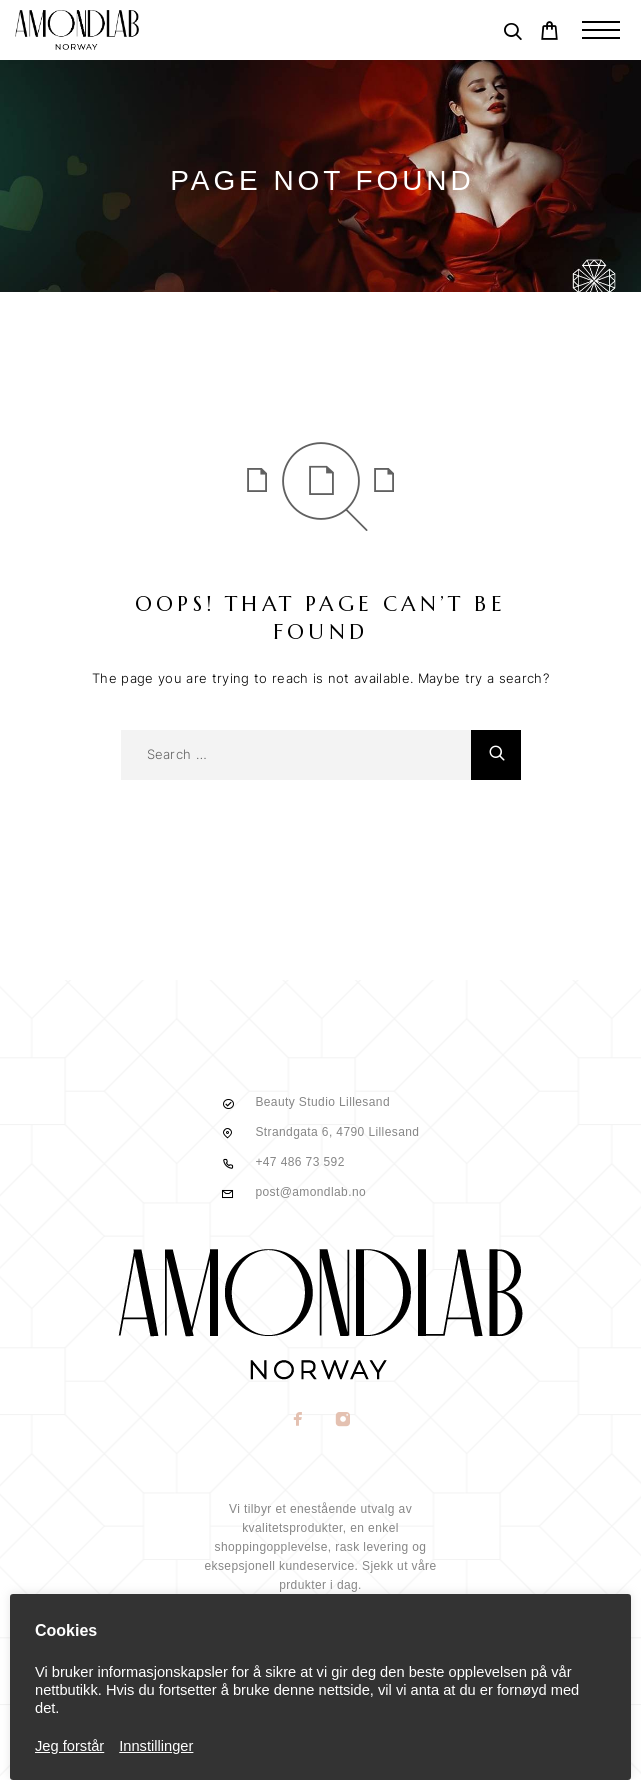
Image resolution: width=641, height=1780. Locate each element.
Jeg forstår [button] (69, 1746)
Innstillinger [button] (156, 1746)
